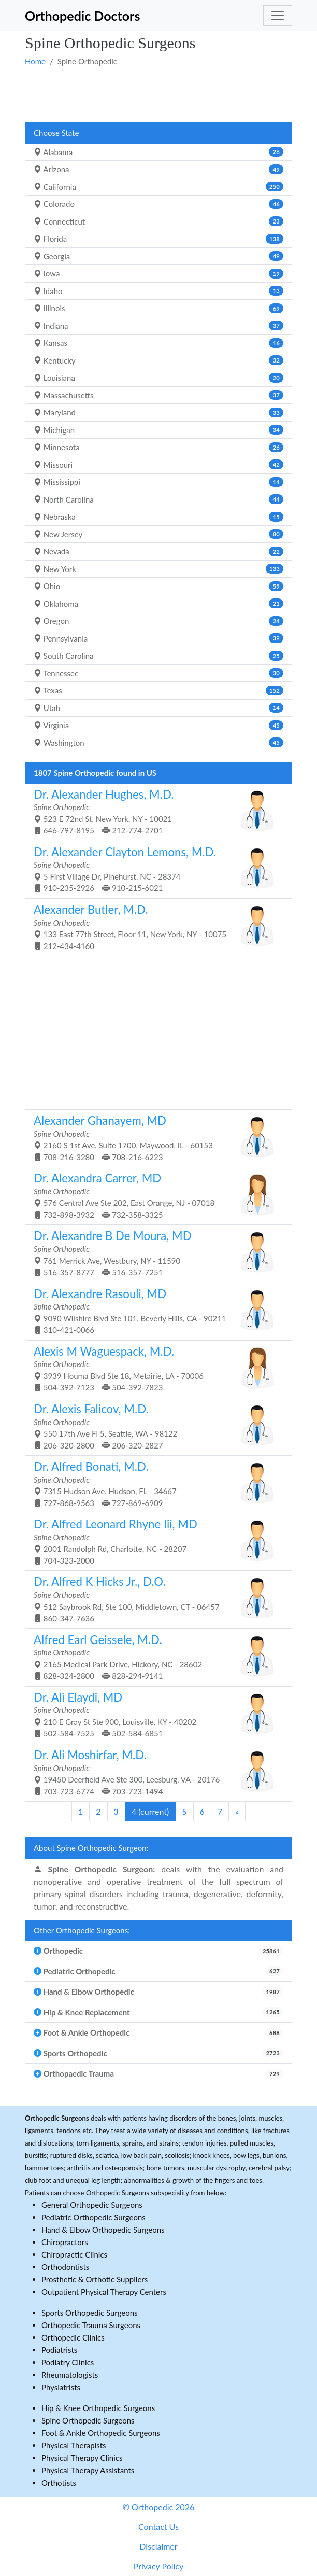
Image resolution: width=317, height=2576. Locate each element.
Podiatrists (59, 2350)
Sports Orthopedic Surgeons (89, 2312)
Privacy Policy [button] (159, 2566)
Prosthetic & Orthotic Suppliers (94, 2279)
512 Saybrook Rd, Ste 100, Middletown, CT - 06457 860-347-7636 (155, 1599)
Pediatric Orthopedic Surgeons (93, 2217)
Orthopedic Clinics (73, 2337)
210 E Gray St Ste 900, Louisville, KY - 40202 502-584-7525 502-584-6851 (155, 1714)
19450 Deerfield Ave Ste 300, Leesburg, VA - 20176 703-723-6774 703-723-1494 (155, 1772)
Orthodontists (65, 2267)
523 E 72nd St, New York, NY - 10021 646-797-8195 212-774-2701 (155, 811)
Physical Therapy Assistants (87, 2470)
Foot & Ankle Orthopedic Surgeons (100, 2433)
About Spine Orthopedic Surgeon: (91, 1848)
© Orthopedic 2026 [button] (159, 2507)
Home (35, 61)
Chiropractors (64, 2242)
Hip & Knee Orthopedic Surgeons (98, 2408)
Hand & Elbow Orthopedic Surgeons (103, 2229)
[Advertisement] (158, 94)
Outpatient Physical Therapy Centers (103, 2291)
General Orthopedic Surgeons (91, 2204)
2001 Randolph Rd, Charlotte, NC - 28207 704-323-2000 (155, 1541)
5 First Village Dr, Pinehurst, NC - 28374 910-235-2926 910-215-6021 (155, 869)
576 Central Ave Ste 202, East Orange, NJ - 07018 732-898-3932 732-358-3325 (155, 1195)
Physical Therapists (73, 2445)
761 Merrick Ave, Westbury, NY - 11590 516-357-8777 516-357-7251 (155, 1253)
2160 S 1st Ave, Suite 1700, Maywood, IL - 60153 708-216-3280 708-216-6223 (155, 1137)
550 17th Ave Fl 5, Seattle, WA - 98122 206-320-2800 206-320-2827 (155, 1426)
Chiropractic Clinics (74, 2254)
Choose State (56, 132)
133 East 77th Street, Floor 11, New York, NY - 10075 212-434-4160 (155, 926)
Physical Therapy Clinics (81, 2457)
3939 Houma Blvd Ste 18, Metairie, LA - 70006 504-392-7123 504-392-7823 (155, 1368)
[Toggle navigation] (277, 15)
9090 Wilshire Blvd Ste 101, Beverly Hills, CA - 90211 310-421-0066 (155, 1311)
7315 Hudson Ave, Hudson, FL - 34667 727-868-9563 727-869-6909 (155, 1483)
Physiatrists (60, 2387)
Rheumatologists (69, 2374)
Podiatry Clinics (67, 2362)
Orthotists (58, 2482)
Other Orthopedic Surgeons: (82, 1930)
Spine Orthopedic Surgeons (88, 2420)
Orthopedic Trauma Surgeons (90, 2325)
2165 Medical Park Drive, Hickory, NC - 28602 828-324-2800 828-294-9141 (155, 1657)
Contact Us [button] (158, 2526)
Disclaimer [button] (158, 2546)
